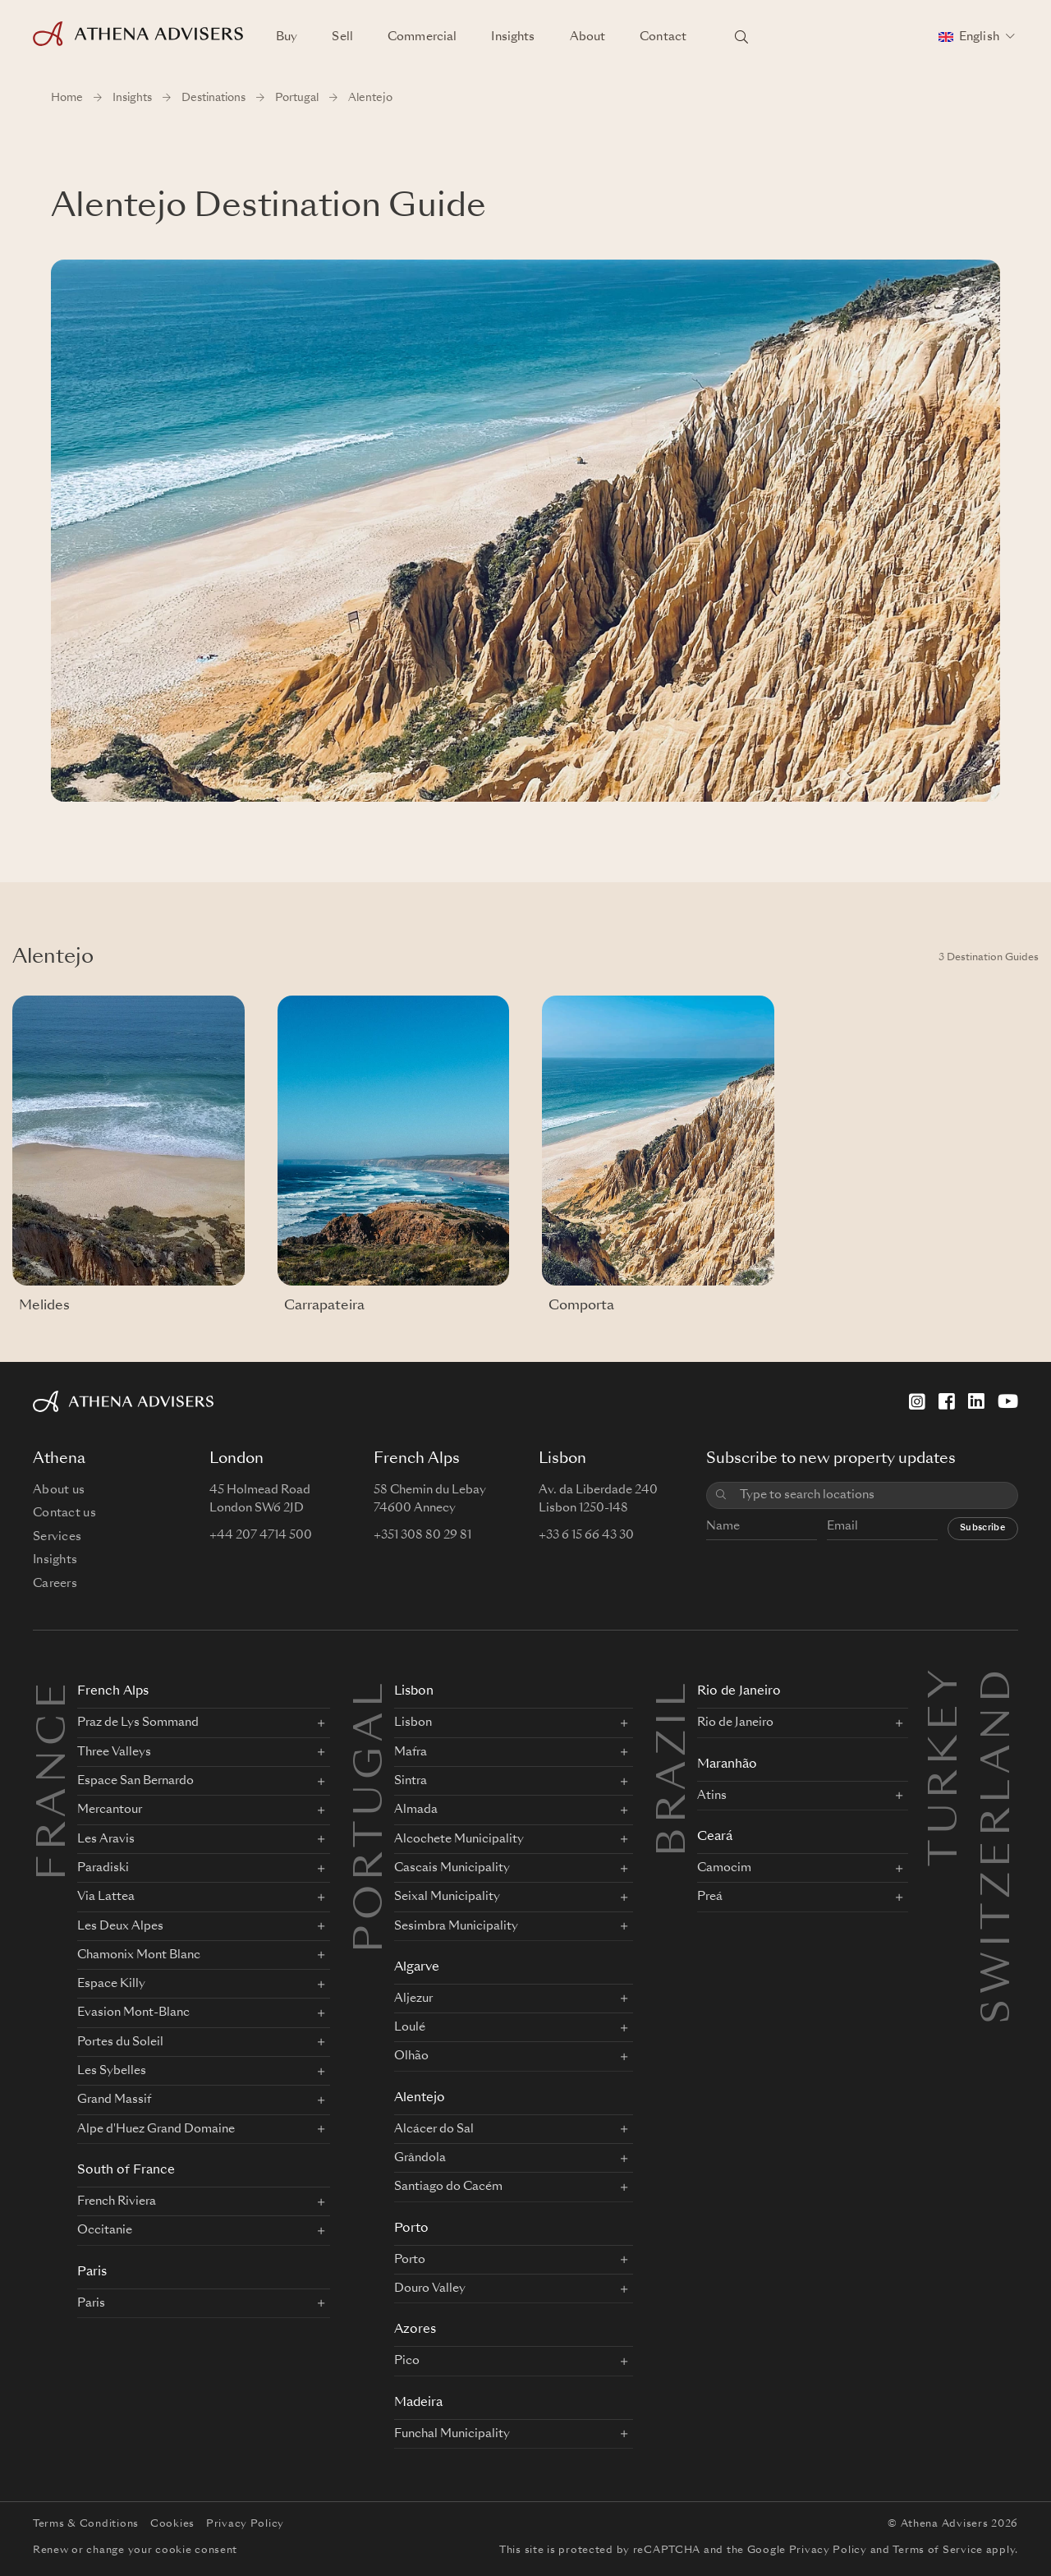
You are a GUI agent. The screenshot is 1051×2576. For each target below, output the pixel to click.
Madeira (418, 2403)
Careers (55, 1583)
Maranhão (727, 1765)
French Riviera (116, 2201)
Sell (342, 37)
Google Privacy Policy (807, 2550)
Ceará (714, 1837)
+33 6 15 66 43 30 (586, 1535)
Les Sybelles (111, 2071)
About (588, 37)
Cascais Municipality (452, 1868)
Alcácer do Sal (434, 2129)
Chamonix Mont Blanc (138, 1955)
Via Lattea (106, 1896)
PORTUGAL (372, 1815)
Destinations (213, 98)
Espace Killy (111, 1984)
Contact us (64, 1513)
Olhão (411, 2056)
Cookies (172, 2524)
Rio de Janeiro (739, 1692)
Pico (407, 2361)
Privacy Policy (245, 2524)
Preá (710, 1896)
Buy (286, 37)
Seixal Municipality (447, 1896)
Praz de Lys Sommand (138, 1722)
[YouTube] (1008, 1401)
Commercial (422, 37)
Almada (416, 1809)
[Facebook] (947, 1401)
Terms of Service (938, 2550)
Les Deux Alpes (120, 1926)
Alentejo (419, 2098)
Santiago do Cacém (448, 2186)
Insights (513, 37)
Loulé (409, 2027)
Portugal (297, 98)
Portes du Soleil (120, 2042)
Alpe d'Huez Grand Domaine (156, 2129)
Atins (712, 1795)
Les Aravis (106, 1839)
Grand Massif (114, 2099)
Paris (92, 2272)
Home (67, 98)
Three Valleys (114, 1752)
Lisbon (414, 1692)
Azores (415, 2330)
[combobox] (873, 1495)
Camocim (724, 1868)
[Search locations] (741, 37)
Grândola (420, 2158)
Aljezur (413, 1998)
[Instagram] (917, 1401)
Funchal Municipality (452, 2434)
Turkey (947, 1684)
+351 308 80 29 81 (422, 1535)
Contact (663, 37)
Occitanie (104, 2230)
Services (57, 1537)
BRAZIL (675, 1767)
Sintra (410, 1781)
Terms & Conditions (86, 2524)
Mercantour (109, 1809)
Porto (411, 2229)
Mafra (410, 1752)
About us (59, 1490)
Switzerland (999, 1684)
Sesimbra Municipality (456, 1926)
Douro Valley (430, 2288)
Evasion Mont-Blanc (133, 2012)
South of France (126, 2170)
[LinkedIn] (976, 1401)
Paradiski (103, 1868)
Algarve (416, 1968)
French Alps (113, 1692)
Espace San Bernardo (135, 1781)
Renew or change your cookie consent (135, 2550)
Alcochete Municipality (459, 1839)
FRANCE (55, 1779)
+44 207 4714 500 (260, 1535)
